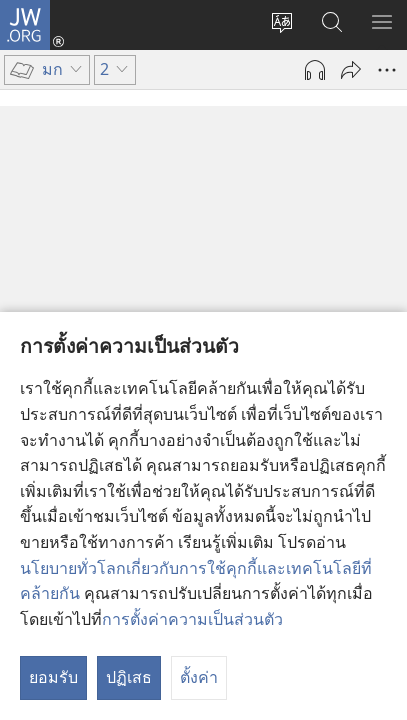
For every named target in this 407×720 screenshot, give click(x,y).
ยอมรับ (53, 677)
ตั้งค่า (199, 677)
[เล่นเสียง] (315, 70)
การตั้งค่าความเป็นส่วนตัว (192, 619)
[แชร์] (351, 70)
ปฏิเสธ (129, 677)
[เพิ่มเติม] (387, 70)
